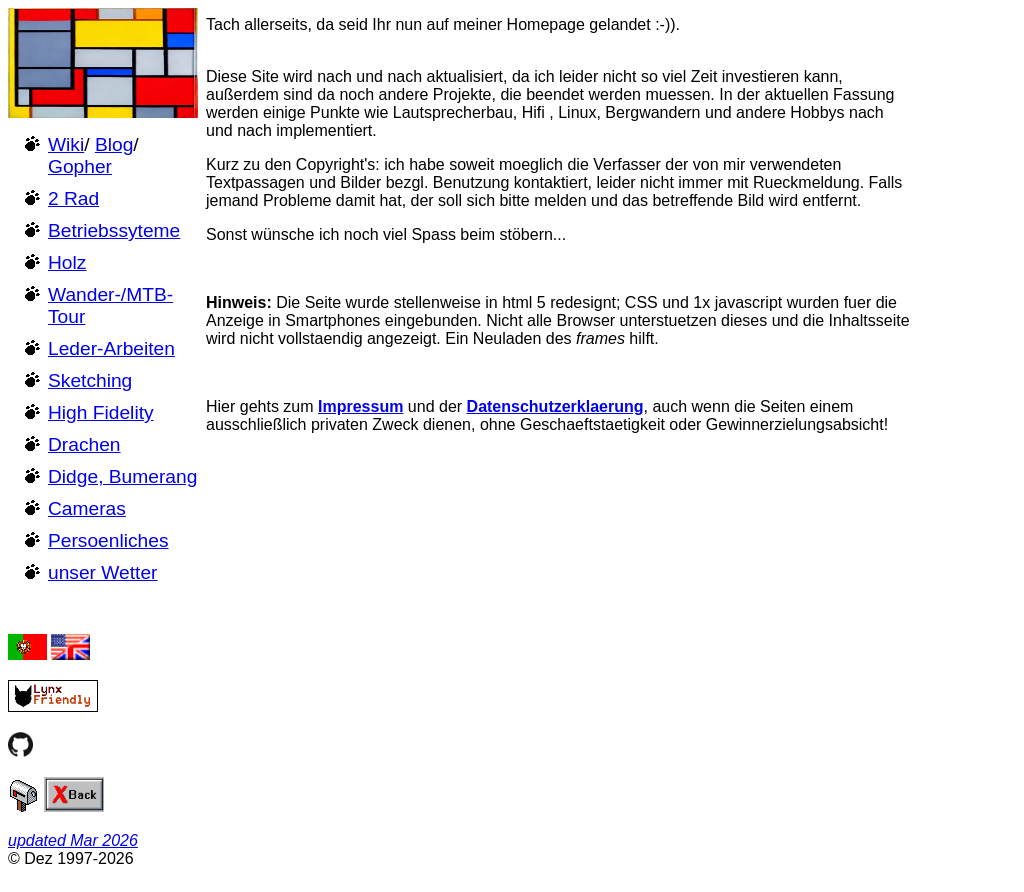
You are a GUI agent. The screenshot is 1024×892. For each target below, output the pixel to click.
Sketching (90, 380)
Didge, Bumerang (122, 476)
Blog (114, 144)
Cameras (87, 508)
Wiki (66, 144)
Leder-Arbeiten (111, 348)
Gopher (80, 166)
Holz (67, 262)
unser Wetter (103, 572)
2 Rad (73, 198)
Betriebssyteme (114, 230)
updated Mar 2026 (73, 840)
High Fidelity (101, 412)
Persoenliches (108, 540)
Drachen (84, 444)
